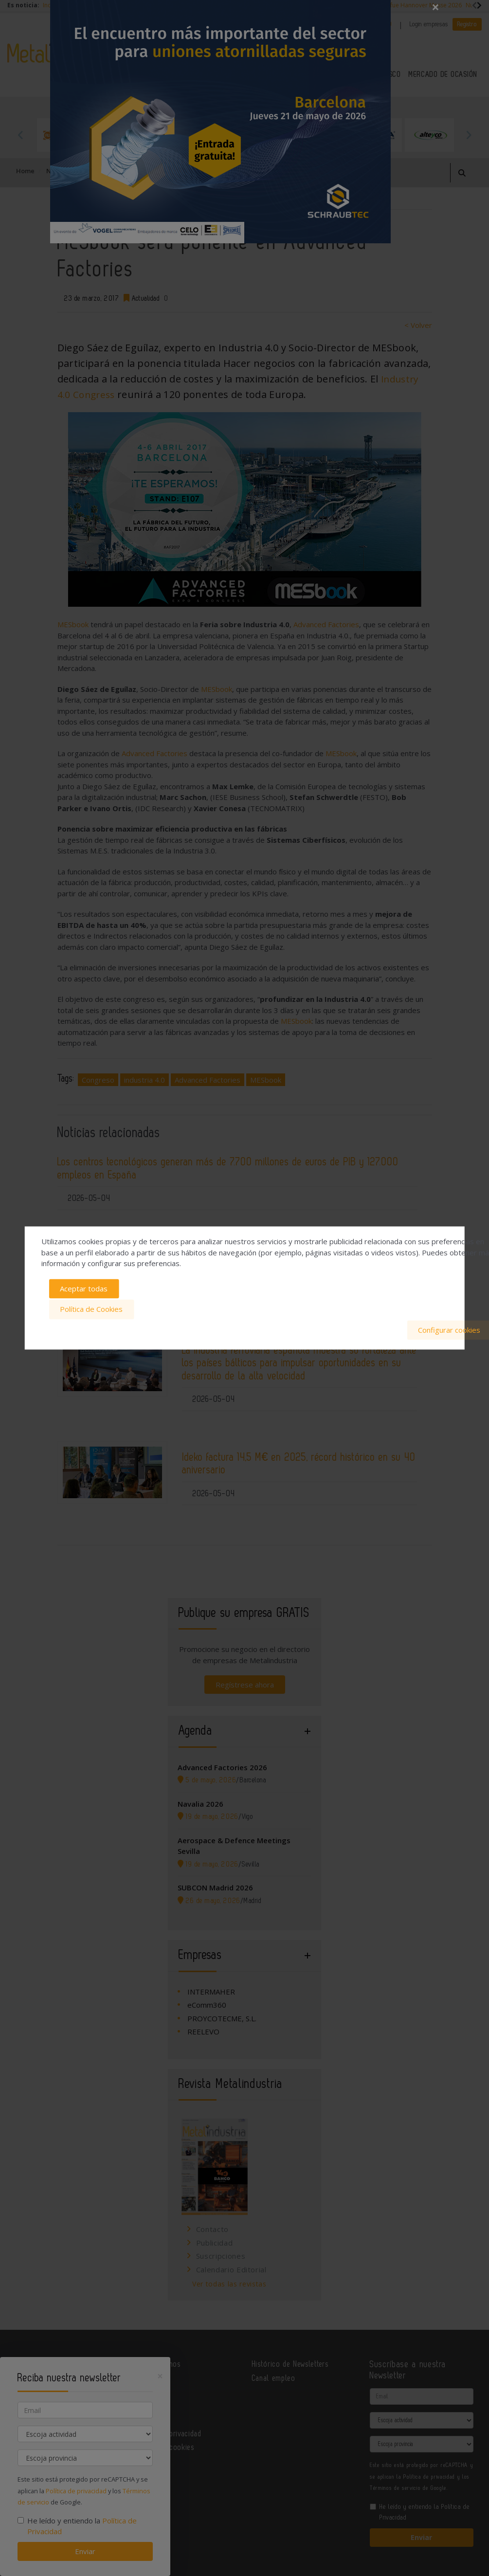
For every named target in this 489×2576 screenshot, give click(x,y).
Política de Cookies (91, 1309)
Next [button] (468, 135)
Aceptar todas (84, 1289)
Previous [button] (21, 135)
